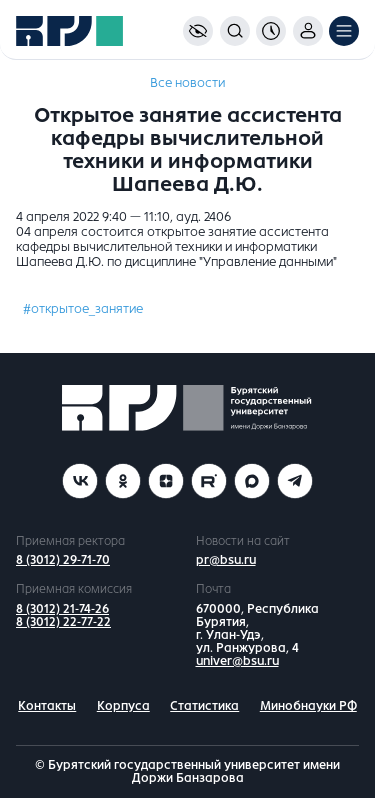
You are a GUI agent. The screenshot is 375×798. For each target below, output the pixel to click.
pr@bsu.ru (226, 560)
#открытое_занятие (83, 309)
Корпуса (123, 706)
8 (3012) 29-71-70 (63, 560)
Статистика (204, 706)
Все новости (187, 83)
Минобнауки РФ (308, 706)
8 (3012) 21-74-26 (62, 609)
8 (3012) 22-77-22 (63, 622)
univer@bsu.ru (237, 661)
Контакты (47, 706)
